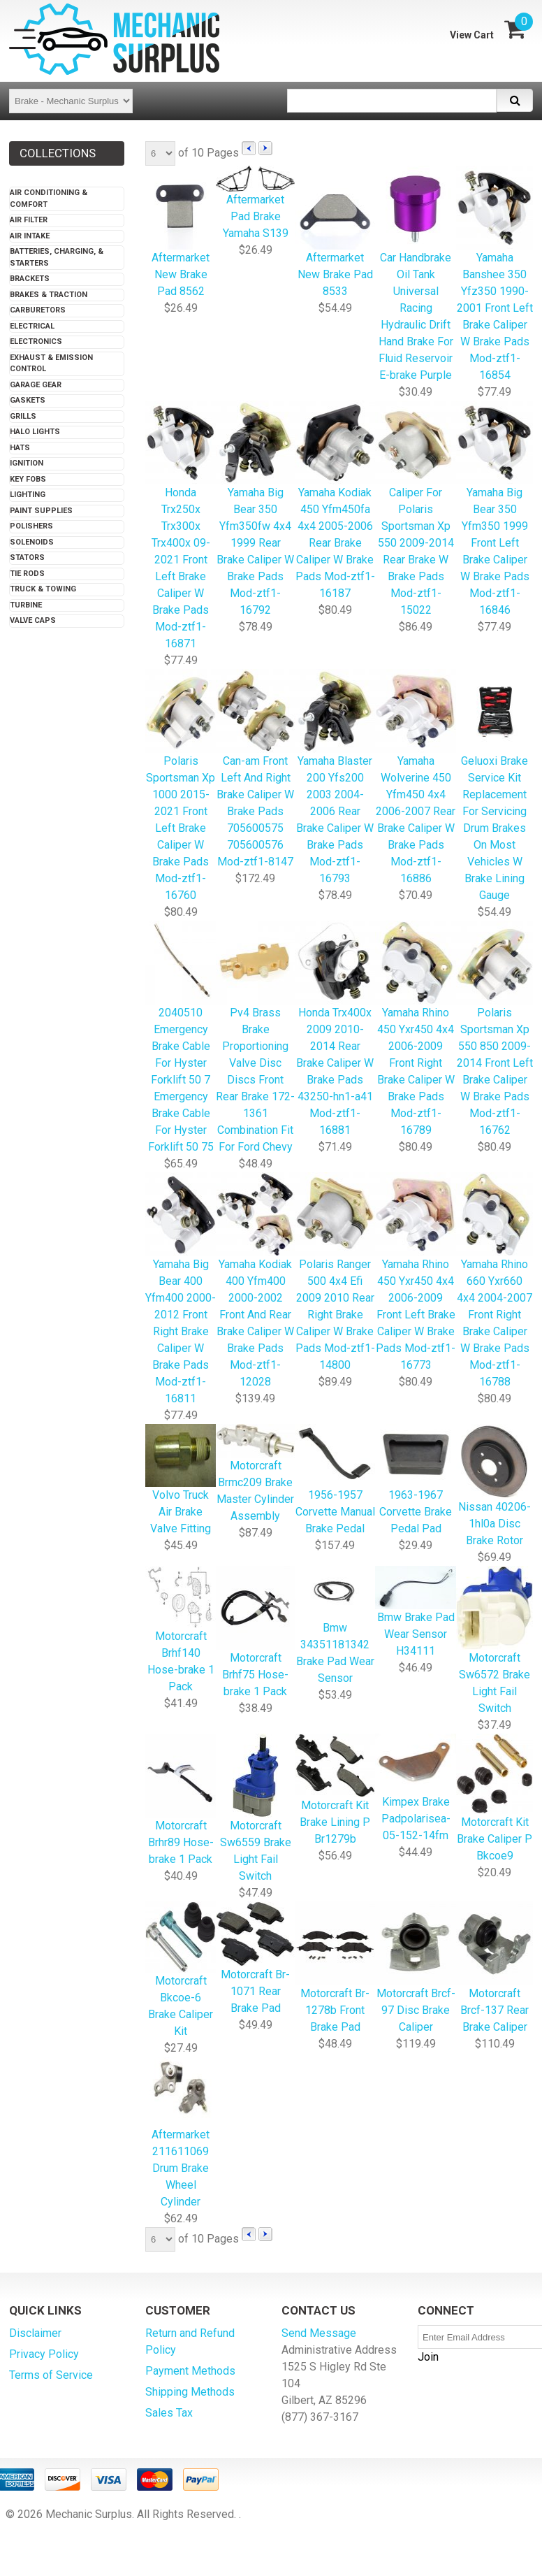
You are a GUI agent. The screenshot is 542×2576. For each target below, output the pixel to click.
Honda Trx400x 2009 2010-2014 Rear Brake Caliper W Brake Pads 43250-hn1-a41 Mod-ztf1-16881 (335, 1029)
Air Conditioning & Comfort (48, 198)
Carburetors (38, 310)
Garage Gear (35, 384)
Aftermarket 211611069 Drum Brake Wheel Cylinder (180, 2133)
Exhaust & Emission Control (51, 363)
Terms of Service (51, 2375)
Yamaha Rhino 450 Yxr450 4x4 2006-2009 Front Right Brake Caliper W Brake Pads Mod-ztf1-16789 (415, 1029)
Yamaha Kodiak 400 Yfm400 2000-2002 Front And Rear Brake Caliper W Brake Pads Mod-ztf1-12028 (255, 1281)
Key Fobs (28, 479)
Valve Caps (33, 620)
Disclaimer (35, 2333)
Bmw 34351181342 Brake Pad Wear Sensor (335, 1626)
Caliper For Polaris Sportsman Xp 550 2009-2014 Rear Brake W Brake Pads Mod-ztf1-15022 (415, 509)
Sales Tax (169, 2412)
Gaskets (27, 400)
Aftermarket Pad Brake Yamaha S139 (255, 203)
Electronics (36, 341)
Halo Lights (35, 431)
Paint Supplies (41, 510)
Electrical (32, 326)
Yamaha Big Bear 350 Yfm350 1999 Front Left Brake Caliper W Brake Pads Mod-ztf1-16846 (494, 509)
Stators (27, 557)
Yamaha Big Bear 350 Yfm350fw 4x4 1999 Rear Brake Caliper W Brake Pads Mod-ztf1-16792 (255, 509)
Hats (20, 447)
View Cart (472, 35)
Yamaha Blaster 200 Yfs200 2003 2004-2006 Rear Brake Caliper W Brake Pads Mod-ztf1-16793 (335, 777)
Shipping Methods (190, 2391)
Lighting (27, 494)
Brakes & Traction (48, 294)
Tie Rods (27, 573)
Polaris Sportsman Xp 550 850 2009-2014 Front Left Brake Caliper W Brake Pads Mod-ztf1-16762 (494, 1029)
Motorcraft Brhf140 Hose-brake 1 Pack (180, 1630)
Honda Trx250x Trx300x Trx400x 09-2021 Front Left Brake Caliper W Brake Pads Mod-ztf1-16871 (180, 526)
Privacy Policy (44, 2354)
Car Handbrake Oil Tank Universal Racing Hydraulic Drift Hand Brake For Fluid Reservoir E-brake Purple (415, 274)
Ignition (26, 463)
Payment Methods (190, 2370)
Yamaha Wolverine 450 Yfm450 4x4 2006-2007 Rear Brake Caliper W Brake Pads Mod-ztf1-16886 (415, 777)
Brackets (30, 278)
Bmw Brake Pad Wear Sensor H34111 (415, 1612)
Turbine (26, 605)
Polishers (31, 526)
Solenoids (32, 542)
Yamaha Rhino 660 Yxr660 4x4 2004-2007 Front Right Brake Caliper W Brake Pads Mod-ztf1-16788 (494, 1281)
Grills (23, 416)
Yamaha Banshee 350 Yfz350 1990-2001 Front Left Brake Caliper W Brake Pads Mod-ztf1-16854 (494, 274)
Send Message (318, 2333)
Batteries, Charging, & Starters (56, 257)
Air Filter (28, 219)
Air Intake (30, 235)
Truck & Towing (43, 588)
